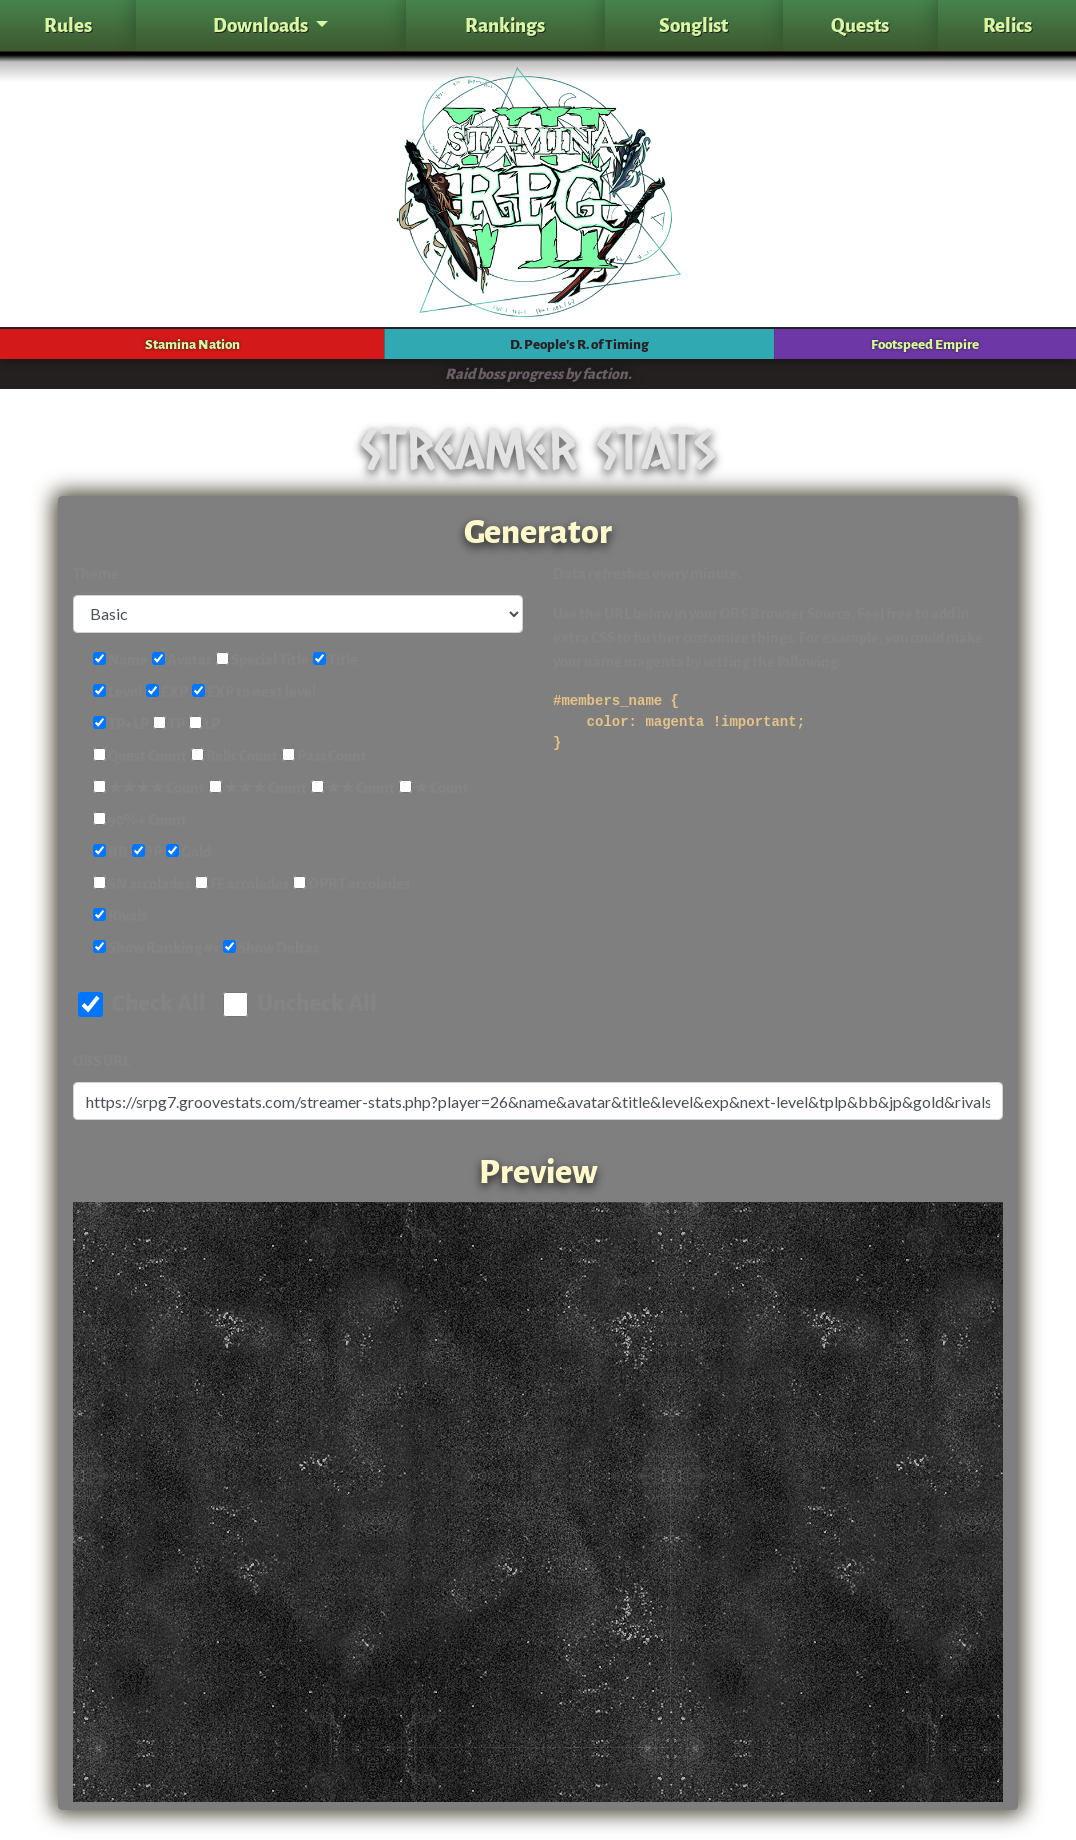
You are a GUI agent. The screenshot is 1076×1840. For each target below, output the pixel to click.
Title (335, 660)
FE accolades (242, 884)
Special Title (262, 660)
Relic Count (234, 756)
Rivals (120, 916)
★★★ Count (258, 788)
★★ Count (353, 788)
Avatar (182, 660)
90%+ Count (140, 820)
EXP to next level (254, 692)
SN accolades (142, 884)
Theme (96, 574)
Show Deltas (271, 948)
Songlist (693, 25)
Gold (188, 852)
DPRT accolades (351, 884)
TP (169, 724)
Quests (860, 25)
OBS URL (101, 1061)
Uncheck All (300, 1003)
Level (117, 692)
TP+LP (121, 724)
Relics (1007, 25)
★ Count (434, 788)
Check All (142, 1003)
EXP (167, 692)
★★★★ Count (149, 788)
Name (120, 660)
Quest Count (140, 756)
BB (110, 852)
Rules (68, 25)
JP (147, 852)
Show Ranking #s (156, 948)
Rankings (505, 25)
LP (204, 724)
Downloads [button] (262, 25)
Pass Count (324, 756)
